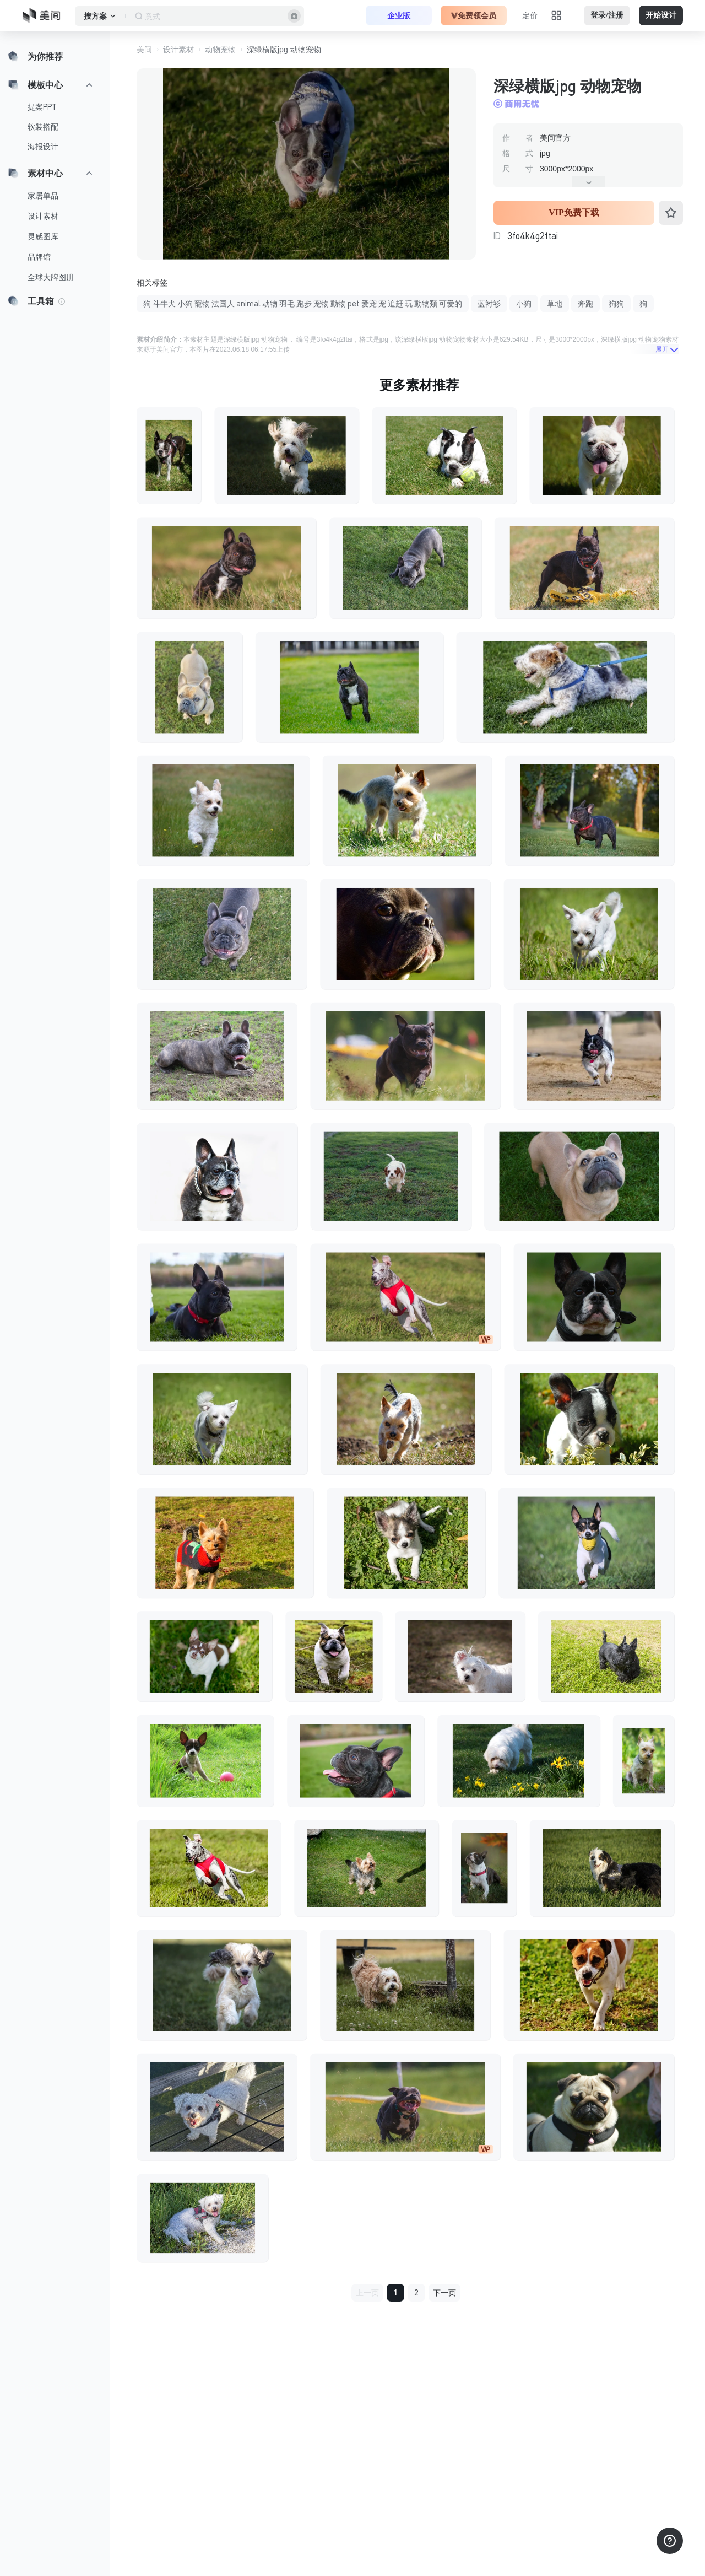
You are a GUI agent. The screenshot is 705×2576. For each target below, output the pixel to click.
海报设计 (43, 146)
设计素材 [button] (178, 49)
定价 (530, 15)
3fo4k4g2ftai (532, 236)
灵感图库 (43, 236)
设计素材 (43, 216)
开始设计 (661, 15)
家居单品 (43, 195)
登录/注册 (606, 15)
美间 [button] (144, 49)
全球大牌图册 (51, 277)
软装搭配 (43, 126)
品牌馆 (39, 256)
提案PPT (42, 106)
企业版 (398, 15)
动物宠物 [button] (220, 49)
